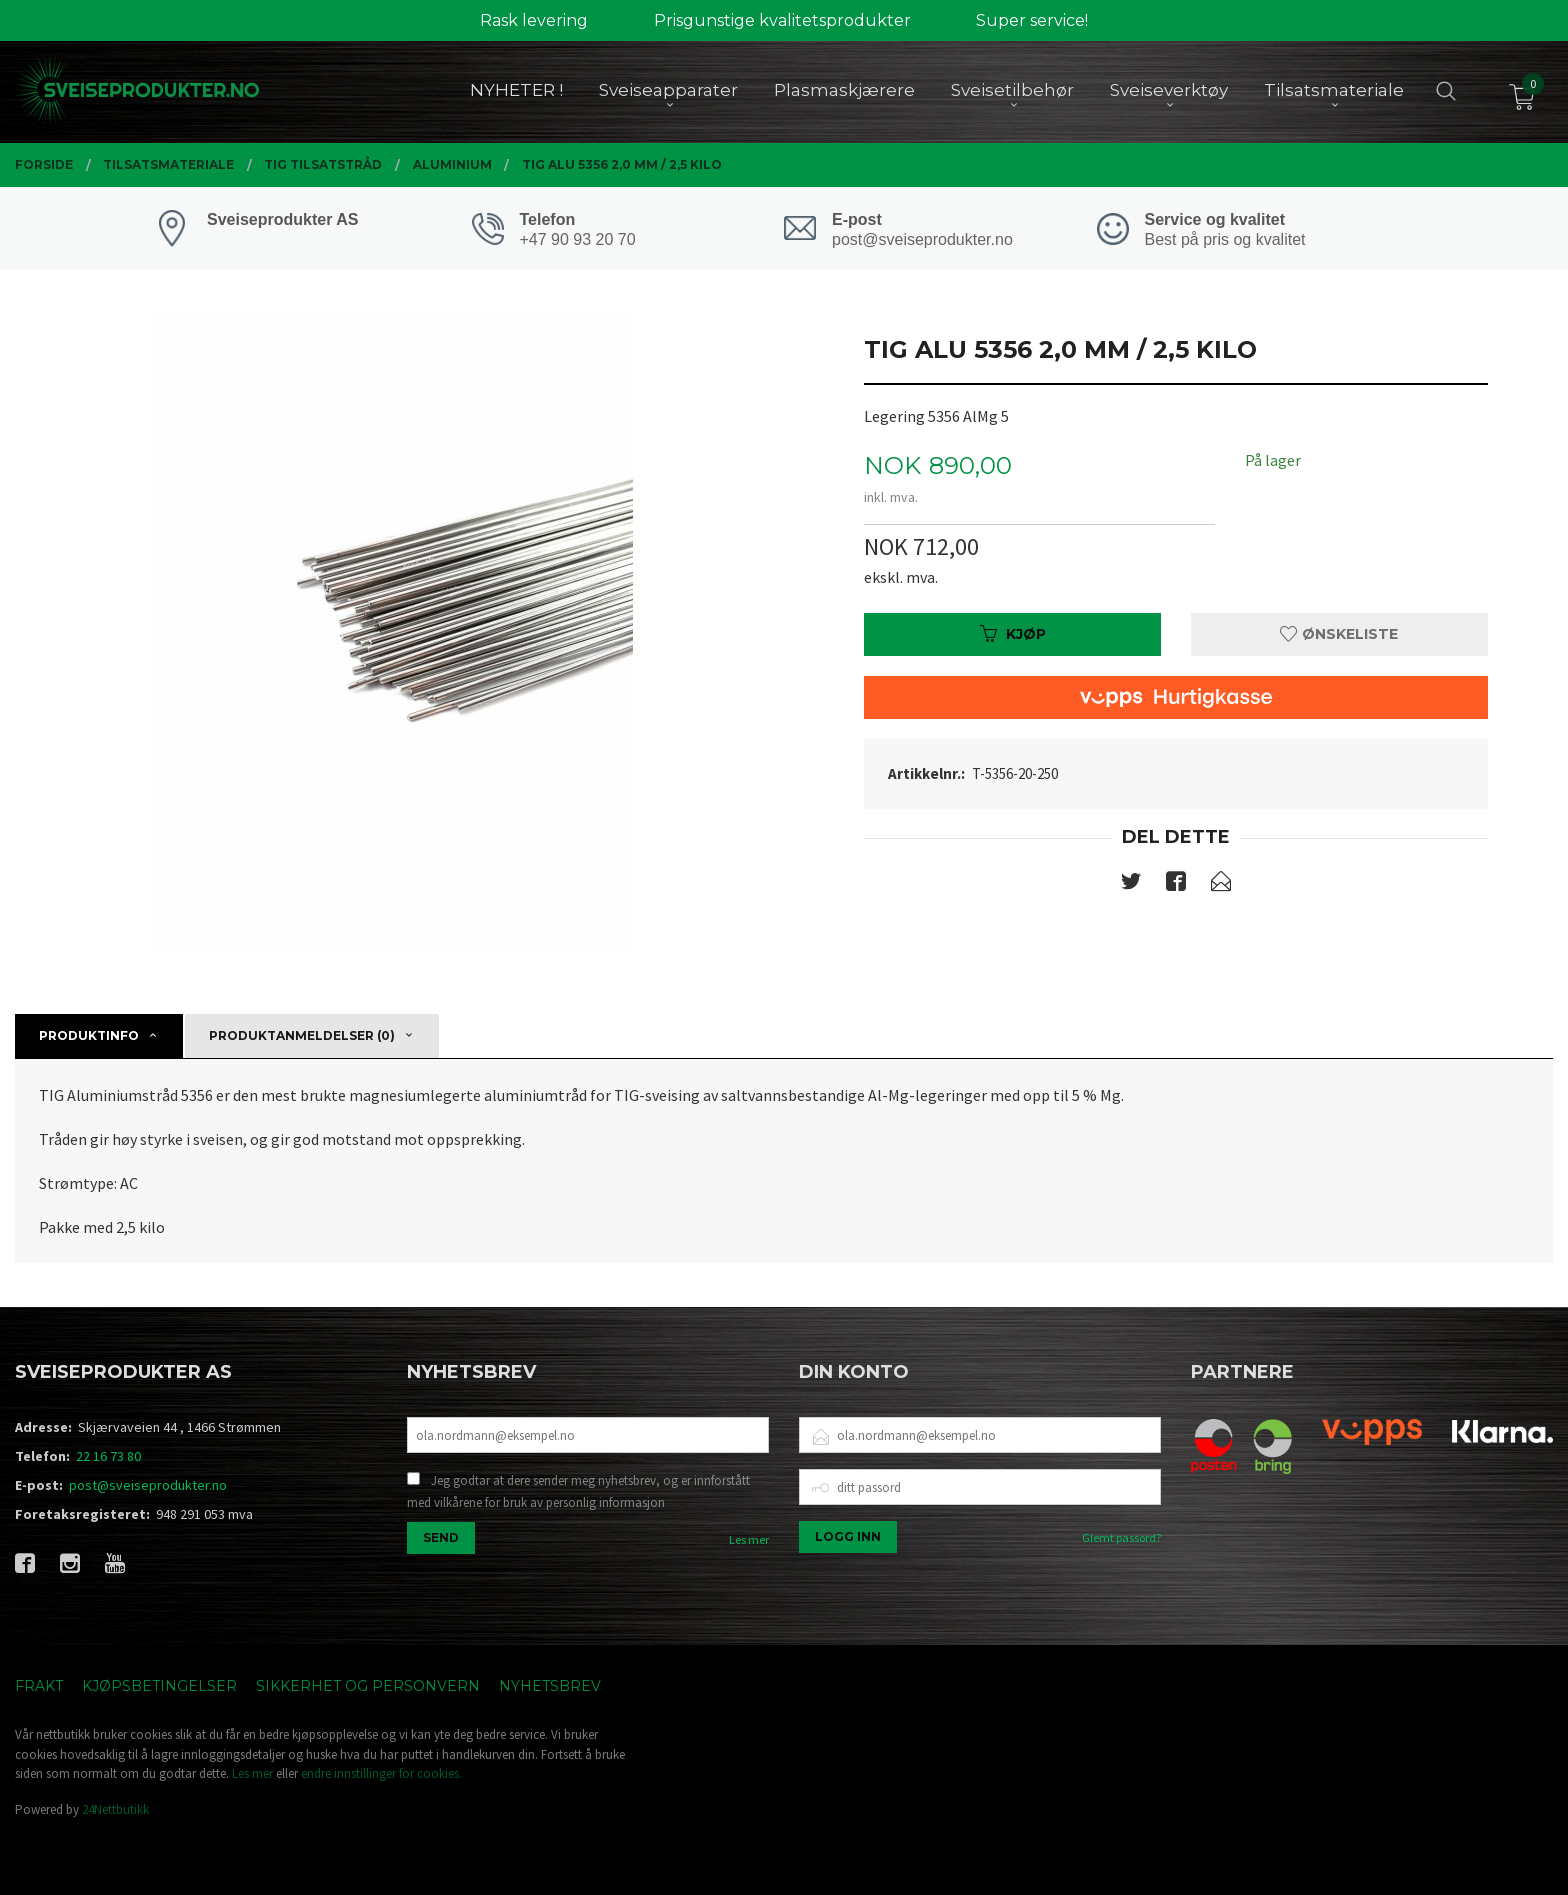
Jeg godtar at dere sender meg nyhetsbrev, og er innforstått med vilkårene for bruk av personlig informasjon (578, 1491)
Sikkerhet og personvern (368, 1686)
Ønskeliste (1339, 634)
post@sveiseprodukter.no (148, 1485)
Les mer (749, 1539)
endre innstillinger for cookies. (381, 1773)
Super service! (1032, 20)
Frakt (39, 1686)
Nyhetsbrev (550, 1686)
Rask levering (534, 20)
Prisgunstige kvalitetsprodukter (782, 20)
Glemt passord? (1121, 1537)
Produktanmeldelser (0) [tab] (302, 1035)
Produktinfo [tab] (89, 1035)
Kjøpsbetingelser (159, 1686)
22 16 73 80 (108, 1456)
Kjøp (1013, 634)
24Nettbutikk (115, 1809)
